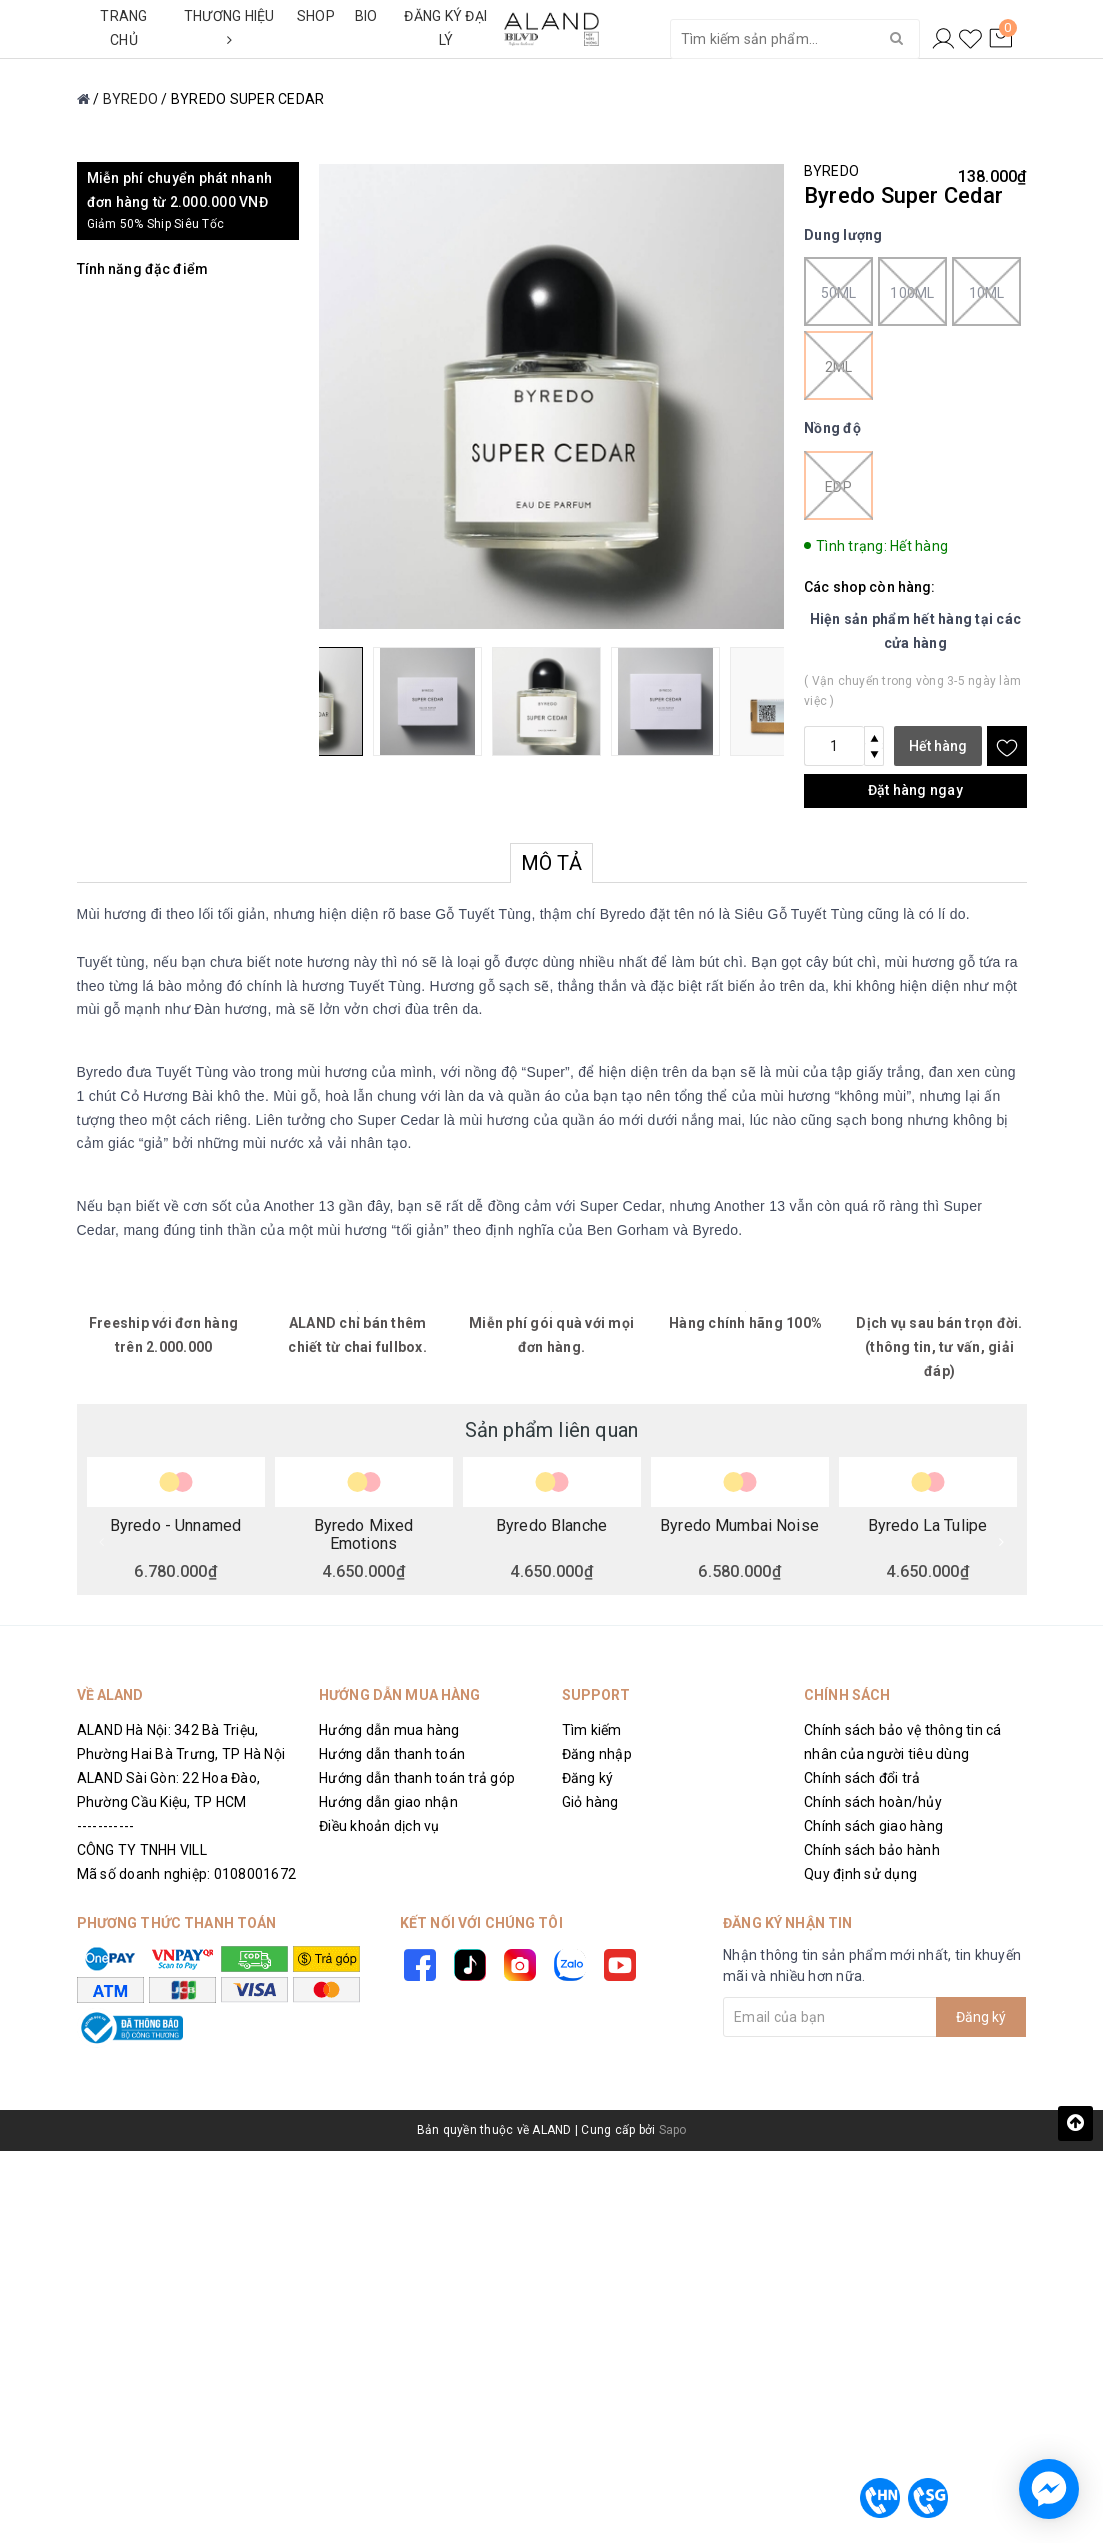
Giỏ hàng (590, 1802)
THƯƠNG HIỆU (229, 27)
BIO (366, 16)
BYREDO (831, 171)
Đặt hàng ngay (915, 790)
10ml (986, 291)
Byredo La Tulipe (927, 1526)
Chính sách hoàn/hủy (873, 1802)
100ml (912, 291)
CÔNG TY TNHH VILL (142, 1850)
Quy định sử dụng (860, 1874)
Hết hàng (938, 746)
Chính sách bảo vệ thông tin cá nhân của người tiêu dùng (903, 1742)
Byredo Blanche (551, 1526)
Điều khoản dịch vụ (379, 1826)
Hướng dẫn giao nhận (388, 1802)
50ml (838, 291)
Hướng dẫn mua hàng (389, 1730)
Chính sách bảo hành (872, 1850)
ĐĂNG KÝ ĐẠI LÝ (445, 28)
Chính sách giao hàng (873, 1826)
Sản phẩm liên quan (552, 1430)
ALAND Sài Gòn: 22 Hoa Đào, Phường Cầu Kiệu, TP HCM (169, 1790)
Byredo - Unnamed (175, 1526)
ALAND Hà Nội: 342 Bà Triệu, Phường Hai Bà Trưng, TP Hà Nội (181, 1742)
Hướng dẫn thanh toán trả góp (417, 1778)
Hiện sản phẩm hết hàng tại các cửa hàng (916, 631)
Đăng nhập (597, 1754)
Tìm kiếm (592, 1730)
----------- (106, 1826)
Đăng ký (588, 1778)
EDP (838, 485)
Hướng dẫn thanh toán (392, 1754)
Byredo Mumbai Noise (739, 1526)
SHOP (316, 16)
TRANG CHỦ (123, 28)
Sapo (673, 2130)
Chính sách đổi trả (862, 1778)
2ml (838, 365)
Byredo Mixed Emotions (364, 1534)
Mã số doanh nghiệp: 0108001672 (187, 1874)
